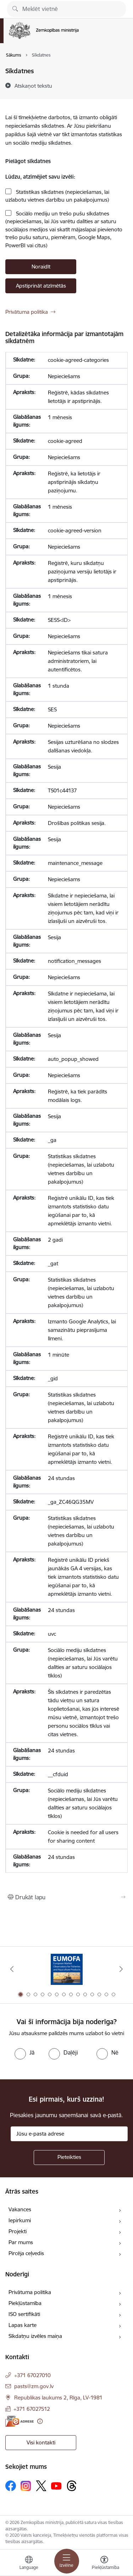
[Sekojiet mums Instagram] (26, 2486)
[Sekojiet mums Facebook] (10, 2485)
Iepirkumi (20, 2220)
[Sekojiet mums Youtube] (56, 2485)
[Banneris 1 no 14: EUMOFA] (67, 1969)
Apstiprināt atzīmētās (41, 285)
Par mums (21, 2242)
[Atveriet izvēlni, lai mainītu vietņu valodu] (28, 2563)
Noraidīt (41, 266)
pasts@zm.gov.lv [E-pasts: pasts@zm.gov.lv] (34, 2386)
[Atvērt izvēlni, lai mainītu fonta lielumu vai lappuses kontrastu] (104, 2563)
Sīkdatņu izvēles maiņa (35, 2336)
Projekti (18, 2231)
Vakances (20, 2209)
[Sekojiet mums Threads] (71, 2485)
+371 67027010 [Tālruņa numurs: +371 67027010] (32, 2375)
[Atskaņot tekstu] (33, 85)
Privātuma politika (26, 311)
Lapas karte (23, 2325)
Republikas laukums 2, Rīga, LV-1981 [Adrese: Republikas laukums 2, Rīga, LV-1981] (58, 2397)
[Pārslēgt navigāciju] (66, 2561)
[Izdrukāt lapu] (66, 1897)
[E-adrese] (19, 2421)
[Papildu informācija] (40, 2421)
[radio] (24, 2052)
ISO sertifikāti (24, 2314)
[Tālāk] (121, 1969)
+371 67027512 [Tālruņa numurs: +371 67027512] (31, 2408)
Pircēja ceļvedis (26, 2253)
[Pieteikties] (69, 2157)
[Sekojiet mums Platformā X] (41, 2485)
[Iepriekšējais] (12, 1969)
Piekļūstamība (25, 2303)
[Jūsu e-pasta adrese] (69, 2133)
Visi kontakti (41, 2442)
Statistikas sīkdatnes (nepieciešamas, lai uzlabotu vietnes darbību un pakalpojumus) (57, 196)
